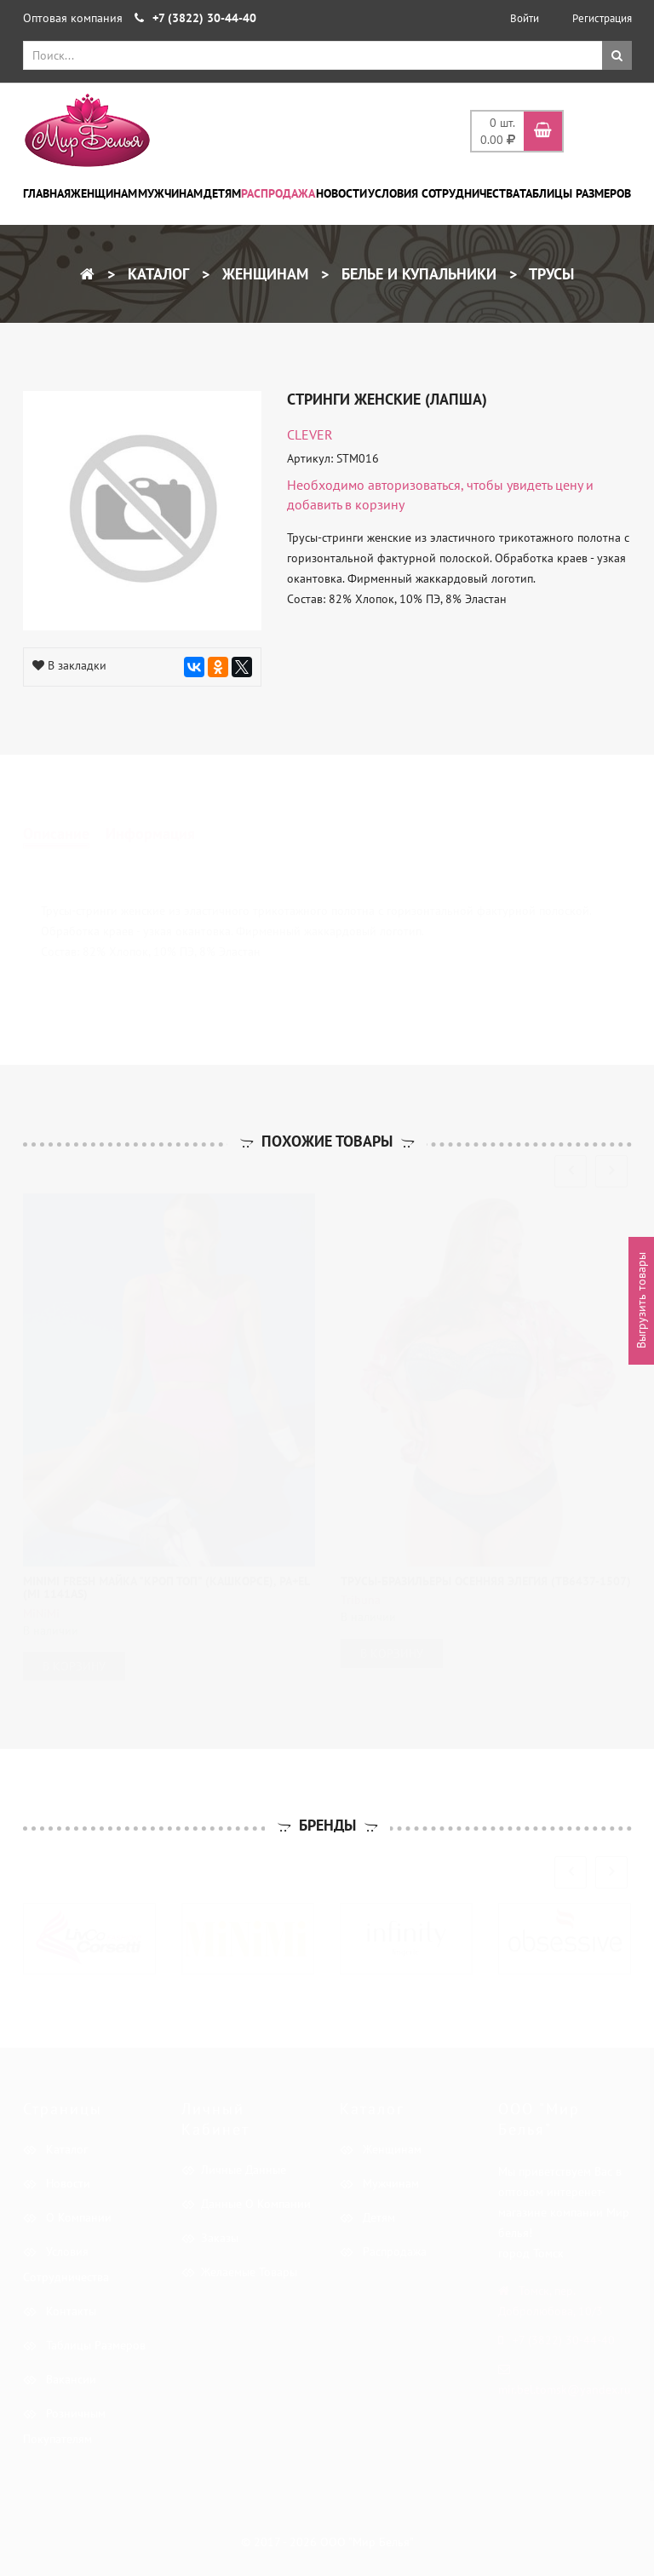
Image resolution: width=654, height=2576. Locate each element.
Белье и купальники (416, 274)
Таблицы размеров (575, 193)
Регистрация (602, 18)
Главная (47, 193)
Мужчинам (170, 193)
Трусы (549, 274)
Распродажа (278, 193)
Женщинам (104, 193)
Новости (341, 193)
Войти (524, 18)
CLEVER (310, 434)
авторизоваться (414, 484)
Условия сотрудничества (443, 193)
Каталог (156, 274)
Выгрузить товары (641, 1301)
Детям (222, 193)
